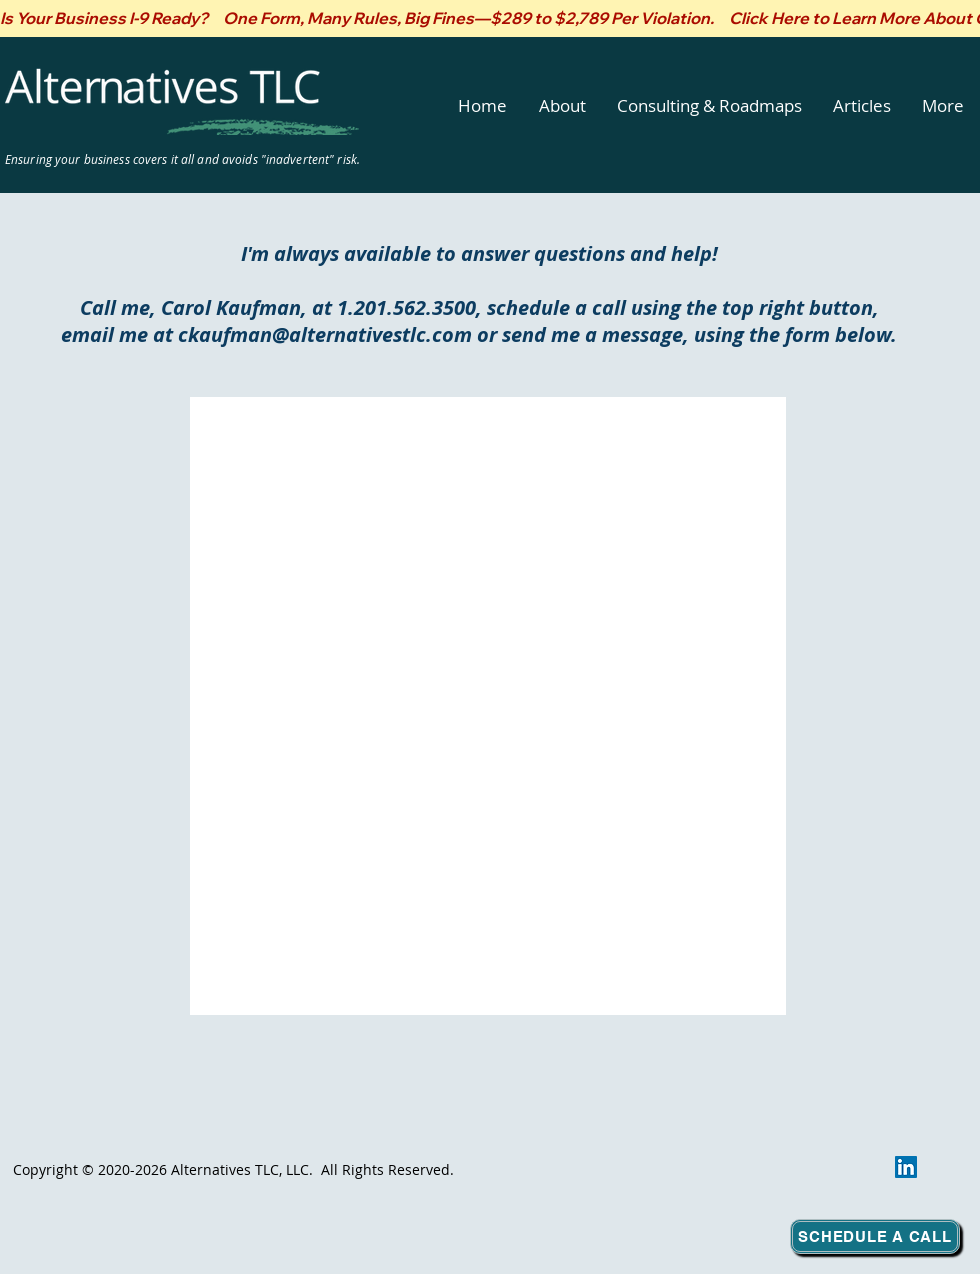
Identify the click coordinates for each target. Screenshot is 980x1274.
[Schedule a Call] (875, 1236)
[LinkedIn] (906, 1167)
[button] (562, 106)
